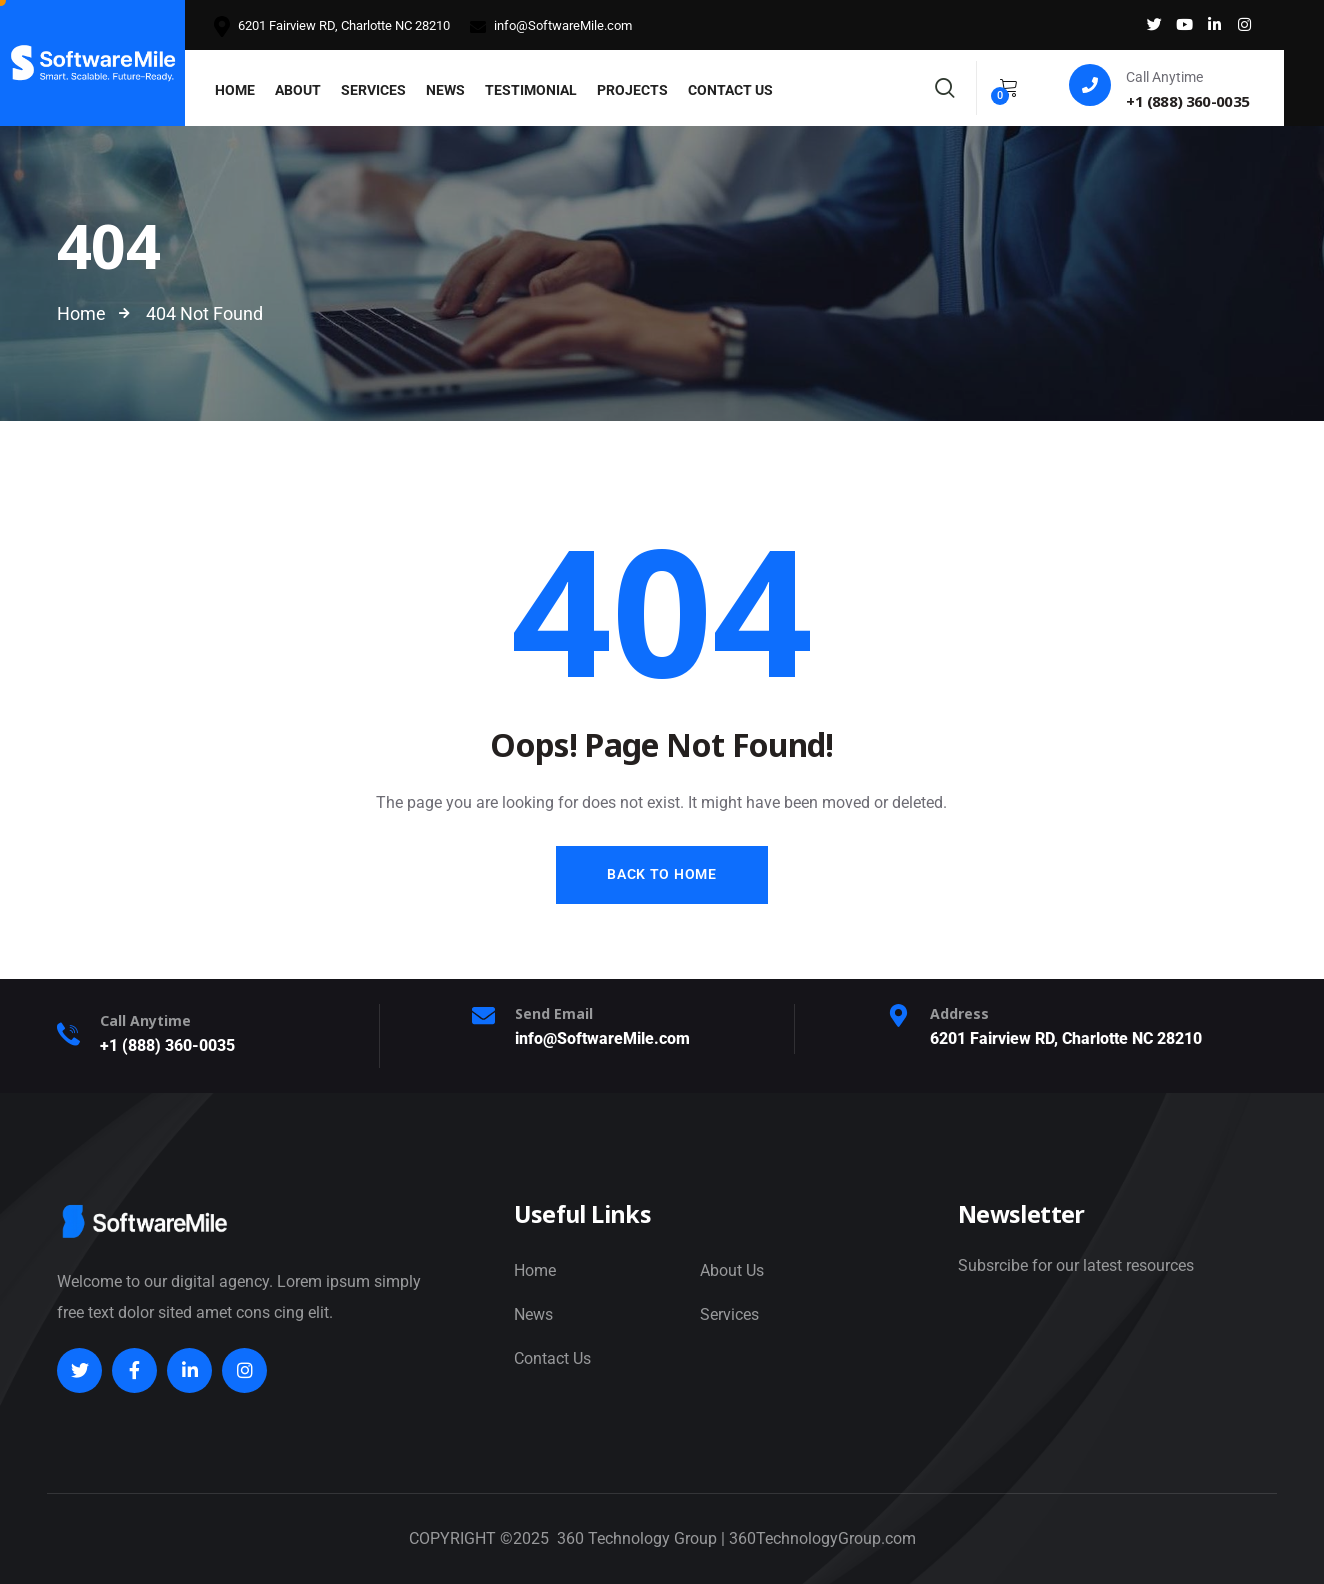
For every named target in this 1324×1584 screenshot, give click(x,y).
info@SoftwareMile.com (551, 26)
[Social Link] (1154, 25)
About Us (732, 1270)
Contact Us (552, 1358)
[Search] (945, 85)
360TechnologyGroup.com (822, 1538)
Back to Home (661, 874)
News (533, 1314)
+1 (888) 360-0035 (167, 1045)
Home (535, 1270)
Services (729, 1314)
